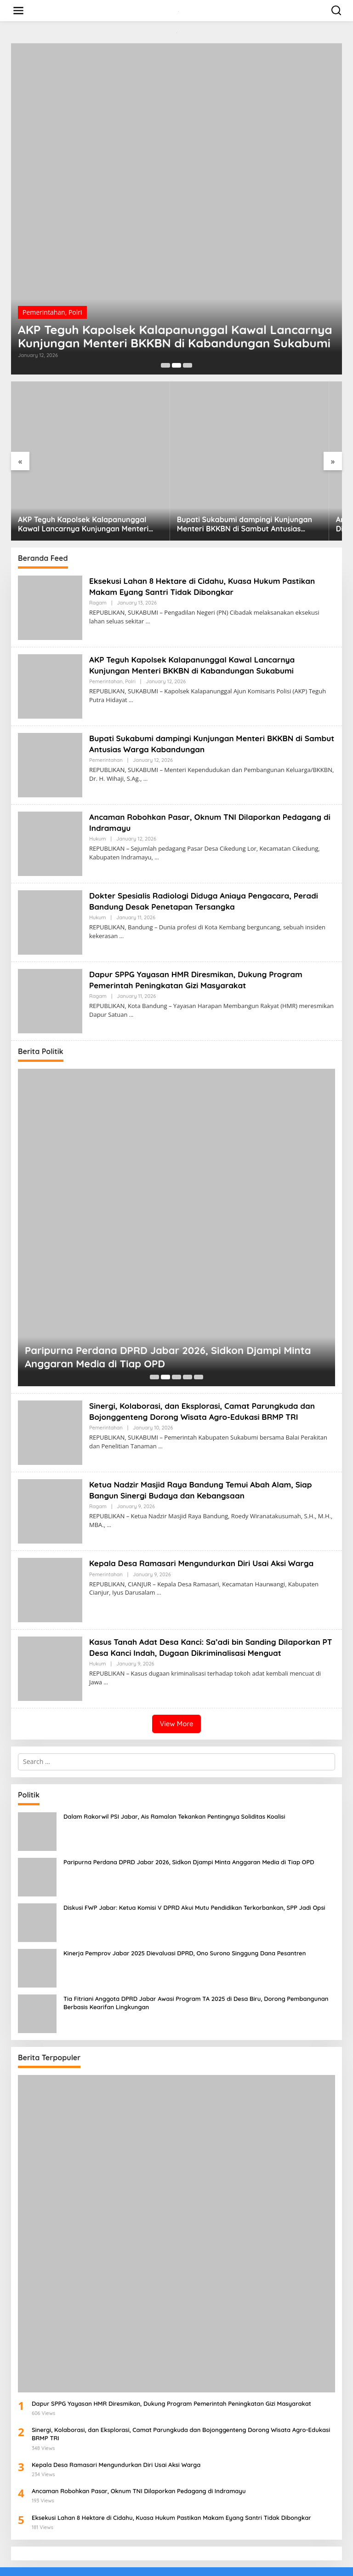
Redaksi (103, 2562)
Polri (75, 294)
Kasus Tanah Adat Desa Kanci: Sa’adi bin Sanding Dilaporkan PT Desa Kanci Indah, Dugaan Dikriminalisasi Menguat (210, 1598)
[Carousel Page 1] (165, 365)
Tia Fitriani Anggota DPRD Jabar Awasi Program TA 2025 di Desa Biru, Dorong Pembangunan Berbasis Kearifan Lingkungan (195, 1954)
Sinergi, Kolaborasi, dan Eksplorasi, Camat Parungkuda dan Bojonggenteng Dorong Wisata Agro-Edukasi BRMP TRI (208, 1362)
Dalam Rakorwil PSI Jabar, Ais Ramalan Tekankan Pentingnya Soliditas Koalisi (174, 1767)
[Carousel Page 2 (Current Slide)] (176, 365)
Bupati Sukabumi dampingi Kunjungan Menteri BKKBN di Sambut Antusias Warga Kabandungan (175, 475)
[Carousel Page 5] (198, 1328)
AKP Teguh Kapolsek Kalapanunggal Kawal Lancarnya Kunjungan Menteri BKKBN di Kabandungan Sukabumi (160, 327)
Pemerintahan (44, 294)
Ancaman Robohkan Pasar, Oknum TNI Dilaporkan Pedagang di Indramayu (287, 475)
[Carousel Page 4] (187, 1328)
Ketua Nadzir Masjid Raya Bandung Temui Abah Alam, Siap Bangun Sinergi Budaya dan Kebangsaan (206, 1441)
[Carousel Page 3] (187, 365)
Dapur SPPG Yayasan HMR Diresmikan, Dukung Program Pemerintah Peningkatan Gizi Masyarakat (201, 930)
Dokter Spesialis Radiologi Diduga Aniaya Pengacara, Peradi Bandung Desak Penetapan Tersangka (209, 852)
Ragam (98, 554)
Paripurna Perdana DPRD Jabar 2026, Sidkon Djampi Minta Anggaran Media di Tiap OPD (168, 1308)
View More (176, 1675)
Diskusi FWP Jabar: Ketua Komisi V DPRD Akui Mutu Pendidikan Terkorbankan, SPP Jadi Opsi (194, 1858)
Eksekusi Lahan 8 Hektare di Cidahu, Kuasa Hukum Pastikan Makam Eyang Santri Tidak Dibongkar (208, 537)
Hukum (97, 790)
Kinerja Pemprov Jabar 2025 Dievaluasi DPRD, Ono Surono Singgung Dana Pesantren (184, 1904)
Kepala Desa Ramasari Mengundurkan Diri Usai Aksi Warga (207, 1514)
